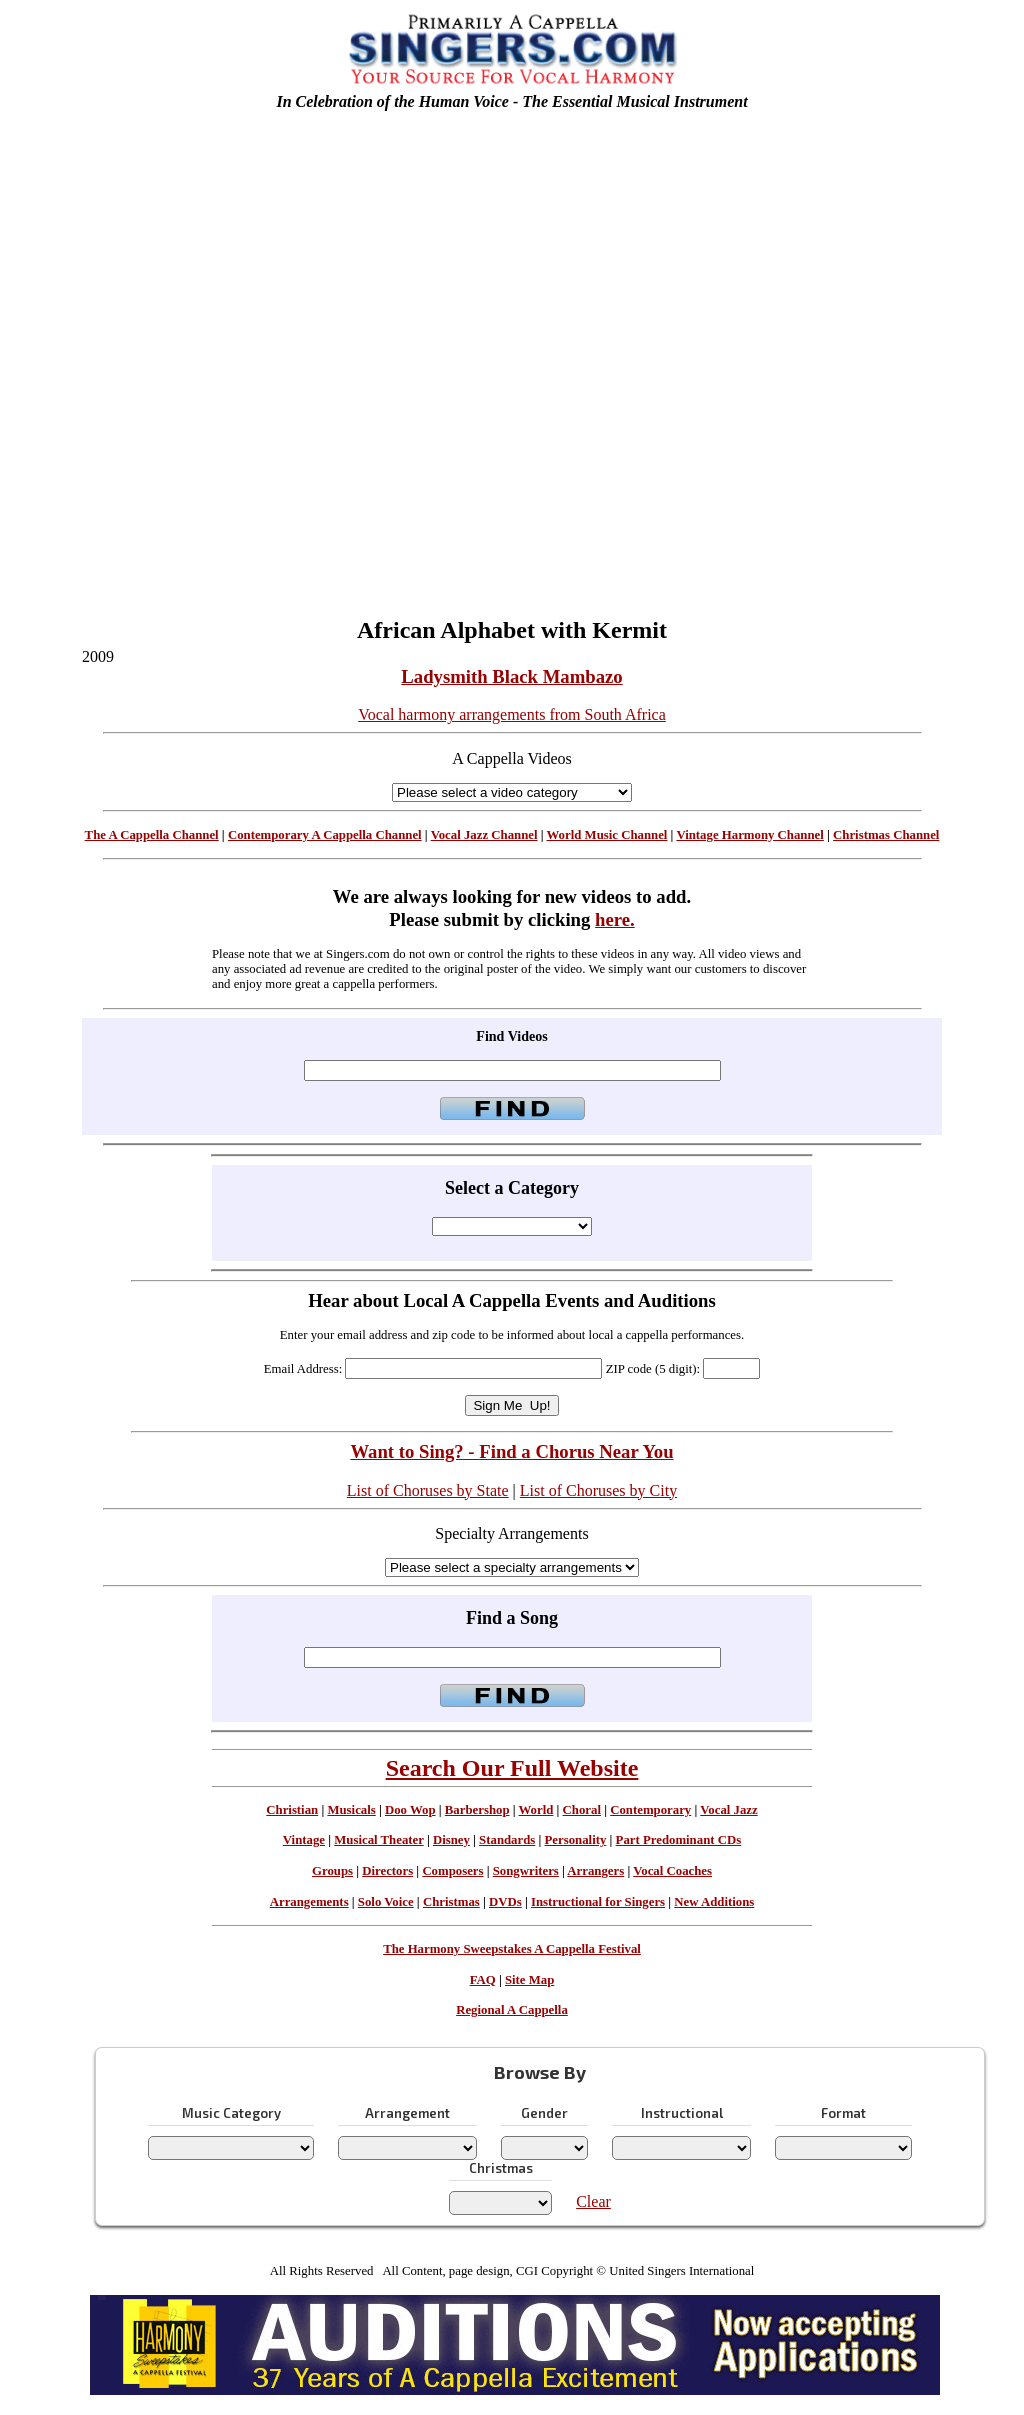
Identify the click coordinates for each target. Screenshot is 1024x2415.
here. (615, 919)
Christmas (451, 1902)
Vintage (304, 1840)
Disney (451, 1840)
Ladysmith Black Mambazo (511, 676)
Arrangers (595, 1871)
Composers (452, 1871)
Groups (332, 1871)
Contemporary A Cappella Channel (325, 835)
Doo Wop (410, 1810)
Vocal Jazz (728, 1810)
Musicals (351, 1810)
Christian (292, 1810)
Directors (387, 1871)
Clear (593, 2201)
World (536, 1810)
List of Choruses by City (598, 1490)
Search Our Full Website (512, 1768)
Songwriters (526, 1871)
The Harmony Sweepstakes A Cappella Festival (512, 1949)
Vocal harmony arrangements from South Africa (512, 714)
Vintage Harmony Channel (749, 835)
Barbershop (477, 1810)
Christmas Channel (886, 835)
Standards (507, 1840)
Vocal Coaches (672, 1871)
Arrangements (309, 1902)
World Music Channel (607, 835)
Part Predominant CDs (679, 1840)
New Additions (714, 1902)
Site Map (529, 1980)
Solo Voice (386, 1902)
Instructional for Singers (598, 1902)
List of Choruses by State (428, 1490)
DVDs (505, 1902)
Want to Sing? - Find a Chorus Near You (511, 1451)
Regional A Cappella (512, 2010)
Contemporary (650, 1810)
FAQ (483, 1980)
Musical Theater (378, 1840)
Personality (576, 1840)
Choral (582, 1810)
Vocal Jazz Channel (484, 835)
